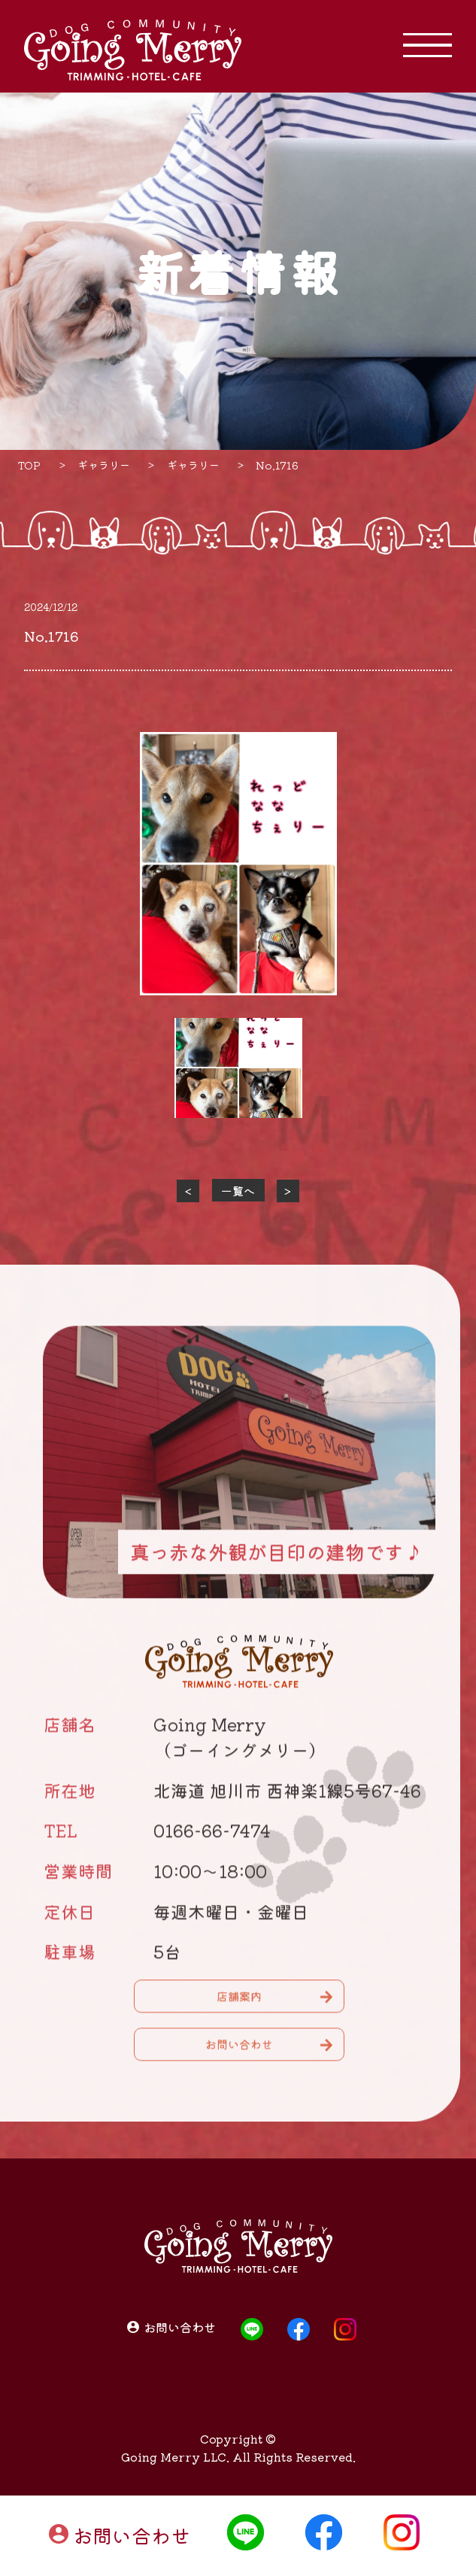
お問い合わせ (131, 2535)
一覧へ (238, 1190)
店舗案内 (239, 2004)
